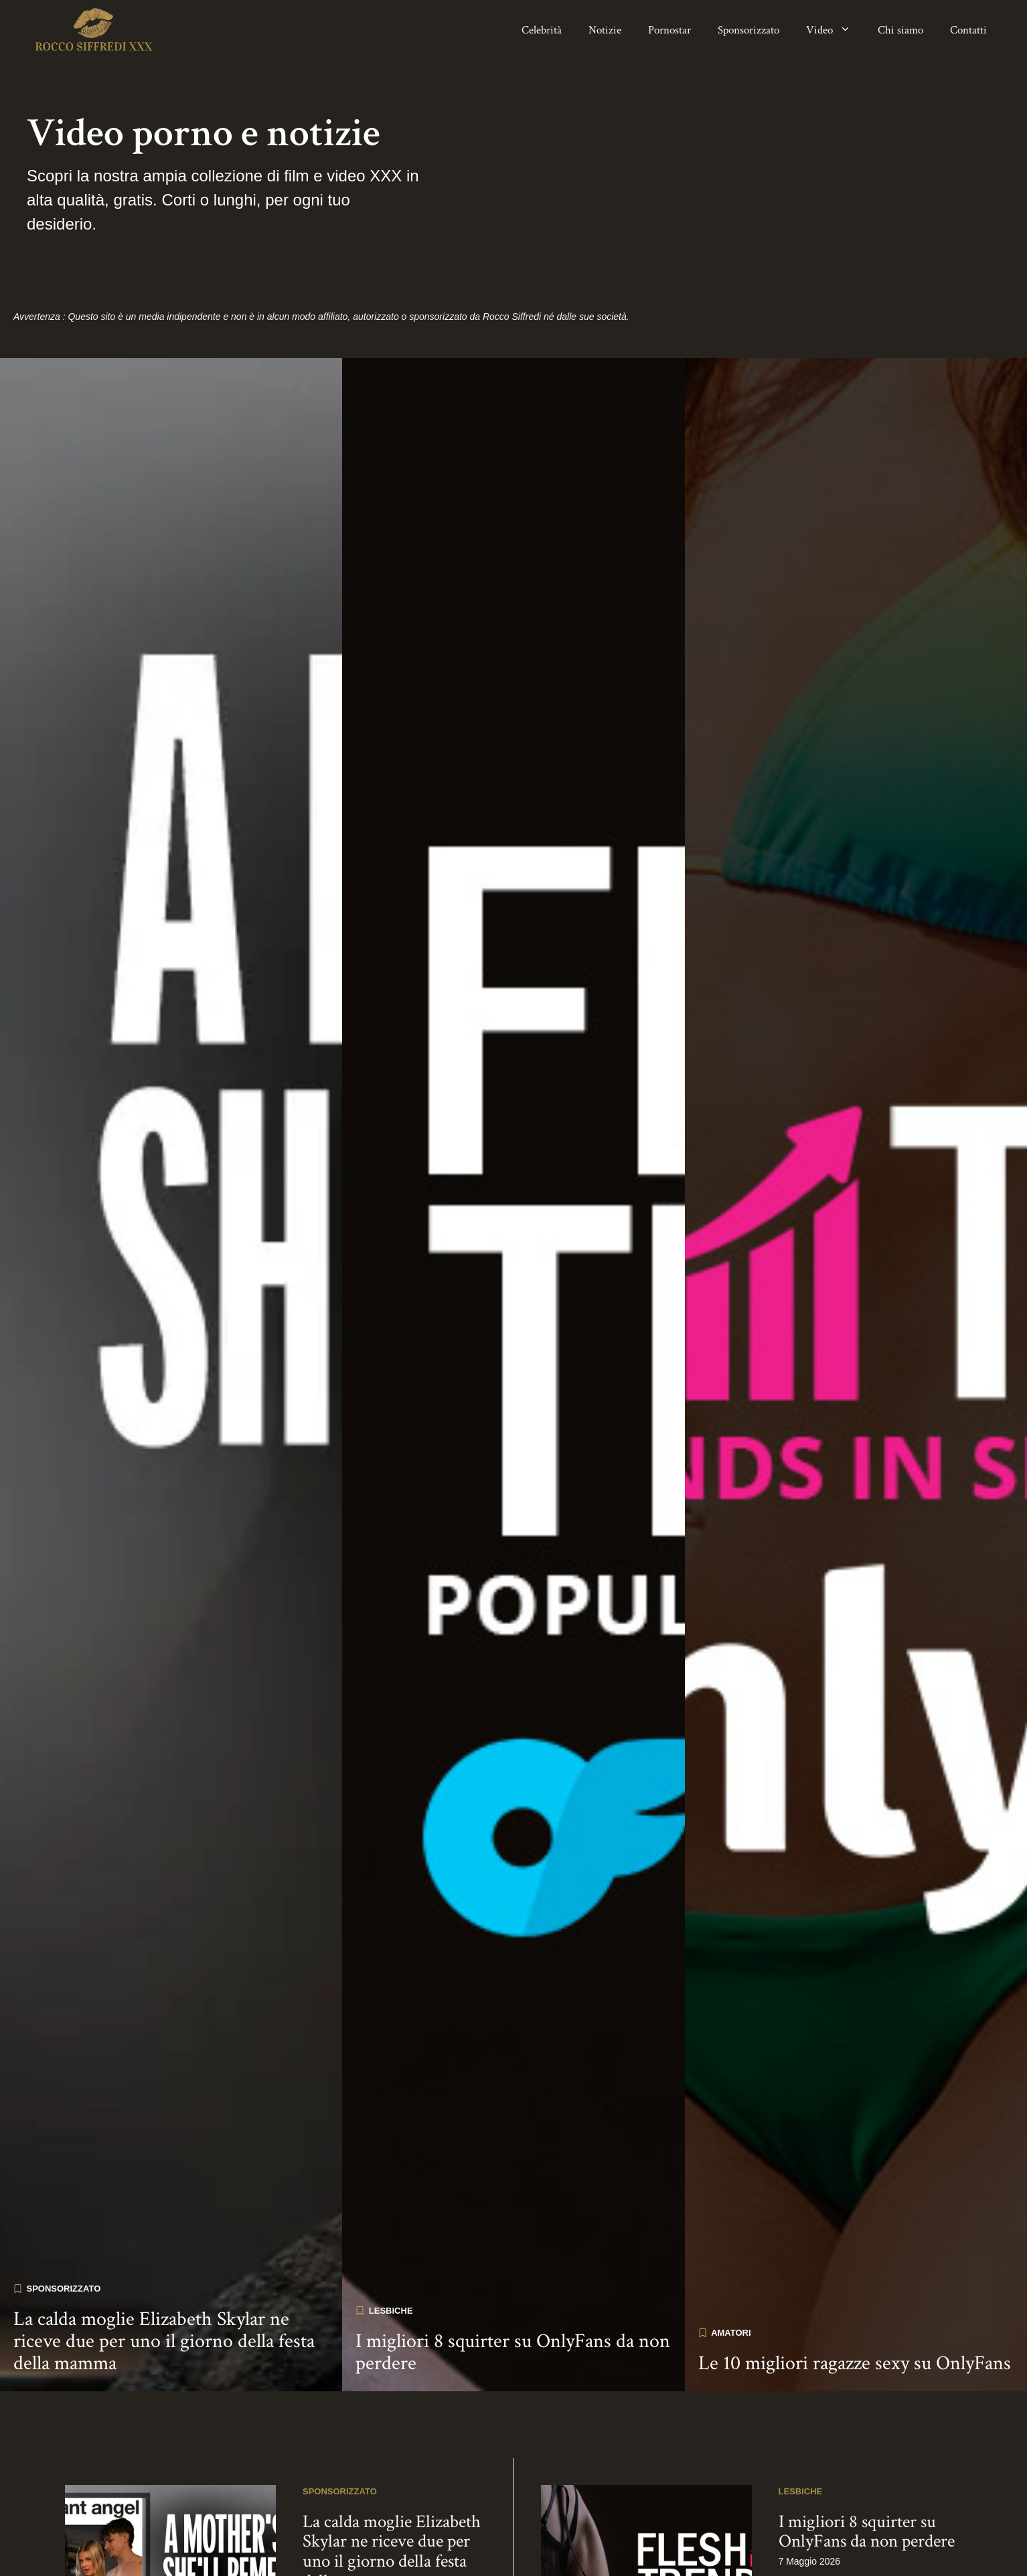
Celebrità (542, 30)
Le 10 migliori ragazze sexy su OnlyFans (854, 2292)
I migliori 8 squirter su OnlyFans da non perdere (513, 2281)
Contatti (968, 30)
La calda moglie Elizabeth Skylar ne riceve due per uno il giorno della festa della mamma (164, 2270)
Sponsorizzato (748, 30)
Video (835, 30)
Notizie (604, 30)
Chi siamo (900, 30)
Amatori (730, 2261)
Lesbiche (391, 2239)
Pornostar (669, 30)
